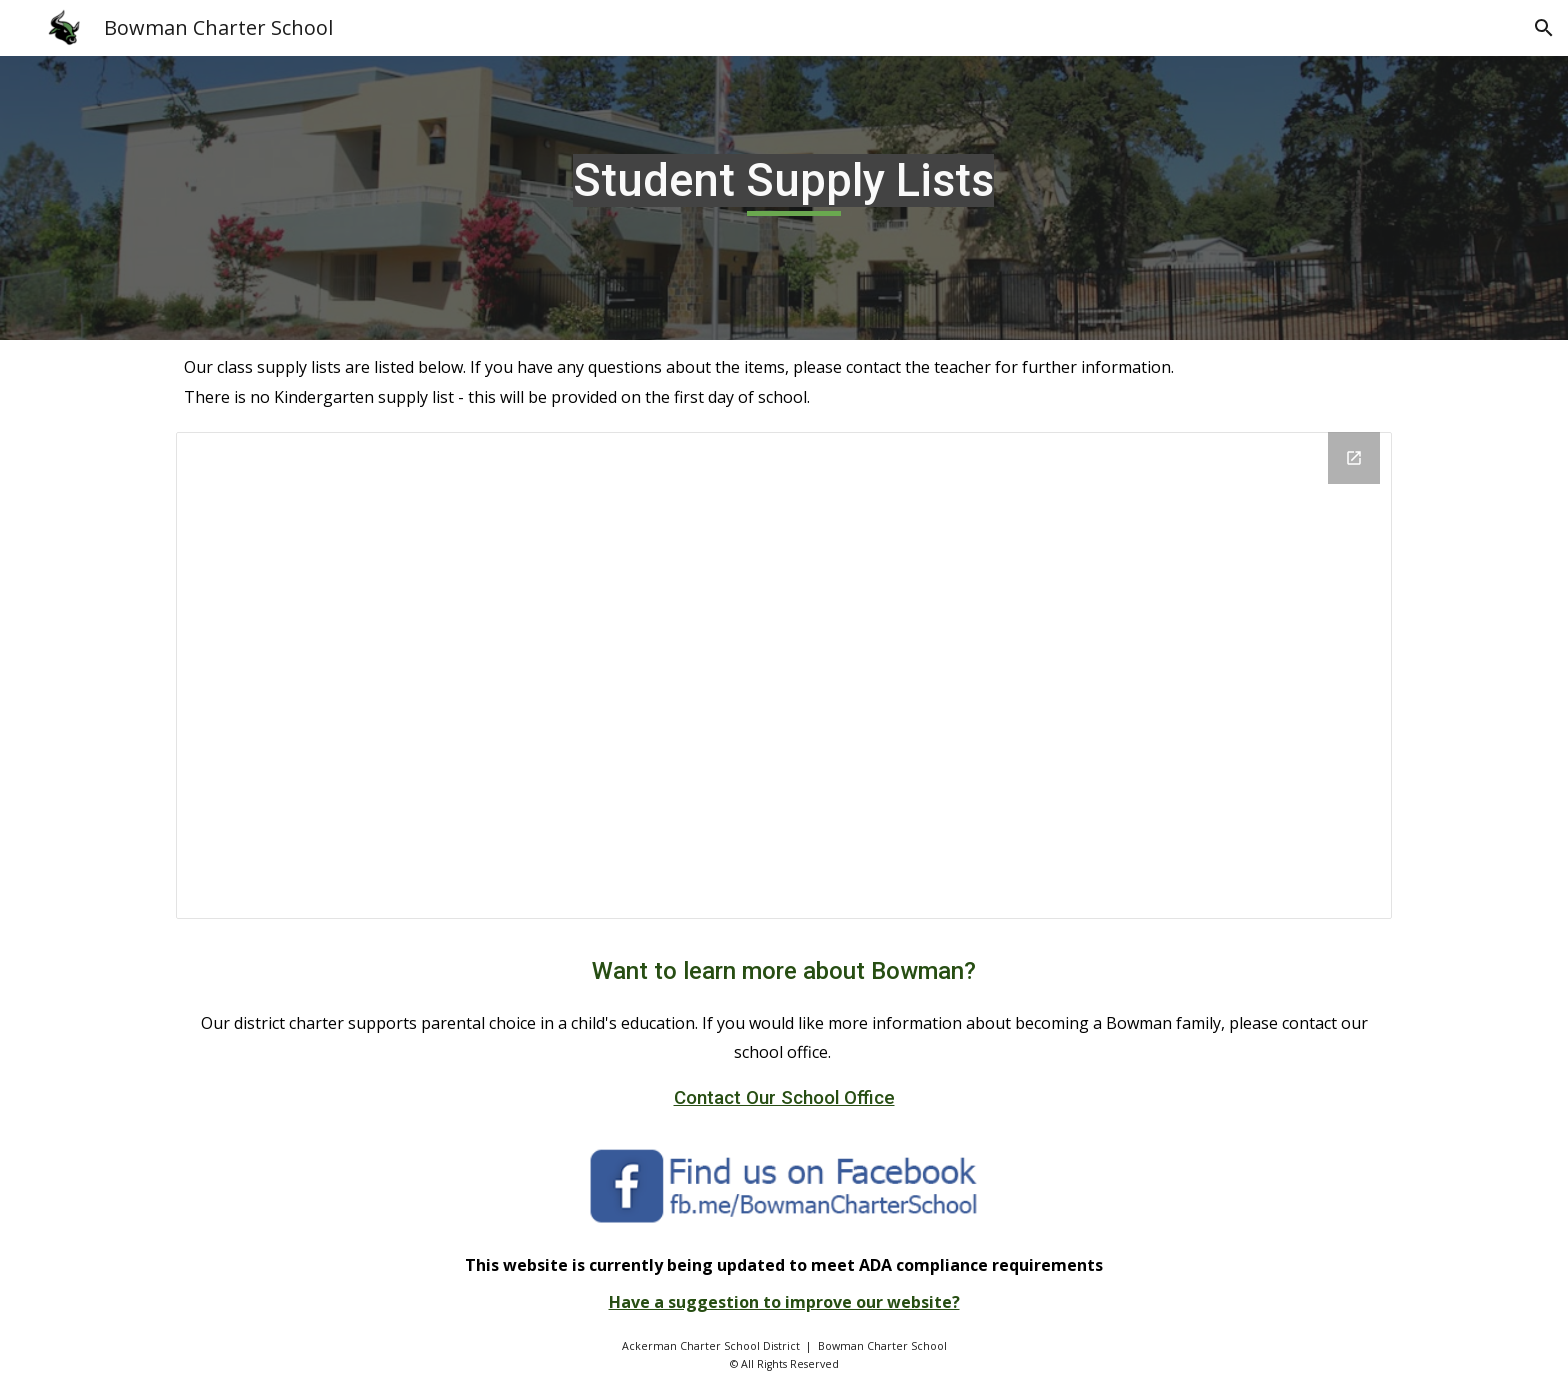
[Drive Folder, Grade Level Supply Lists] (784, 675)
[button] (1544, 28)
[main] (784, 197)
